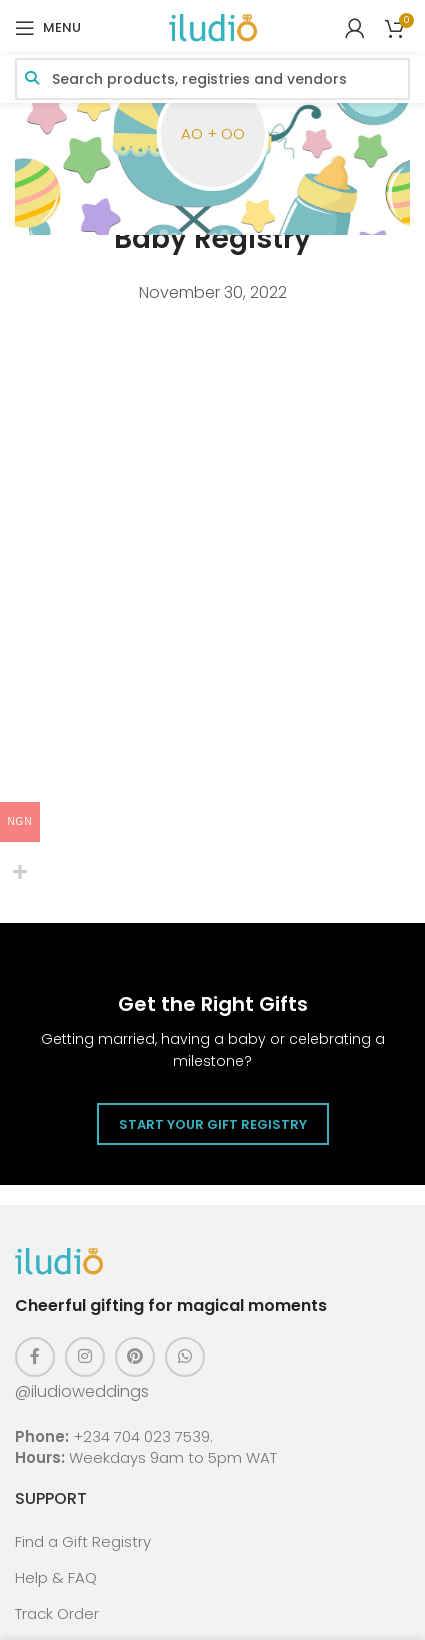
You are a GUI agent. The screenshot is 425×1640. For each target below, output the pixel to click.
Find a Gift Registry (83, 1541)
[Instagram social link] (85, 1357)
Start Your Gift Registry (213, 1124)
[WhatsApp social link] (185, 1357)
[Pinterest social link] (135, 1357)
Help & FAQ (56, 1577)
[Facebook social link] (35, 1357)
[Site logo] (213, 26)
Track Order (57, 1613)
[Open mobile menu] (48, 28)
